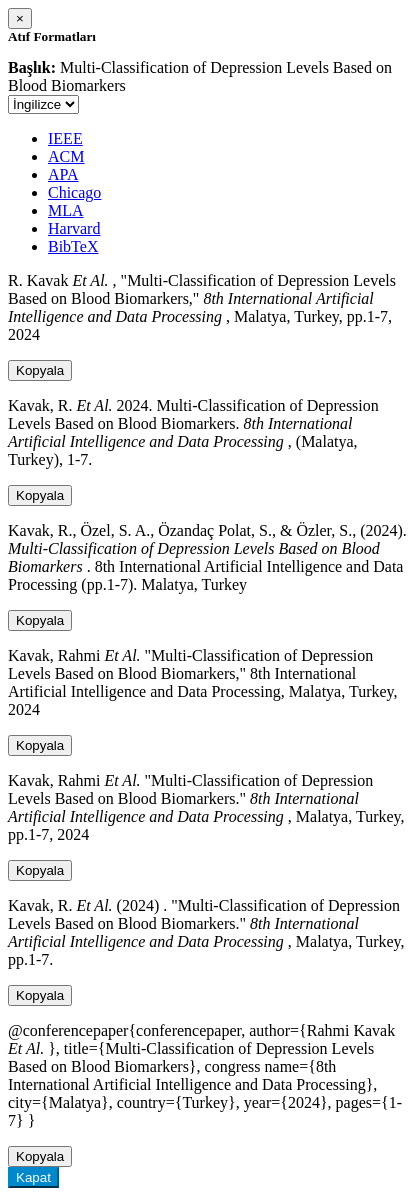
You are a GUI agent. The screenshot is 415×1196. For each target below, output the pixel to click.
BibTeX (73, 246)
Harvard (74, 228)
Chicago (74, 192)
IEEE (65, 138)
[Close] (20, 18)
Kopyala (40, 370)
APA (63, 174)
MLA (66, 210)
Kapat (33, 1177)
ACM (66, 156)
